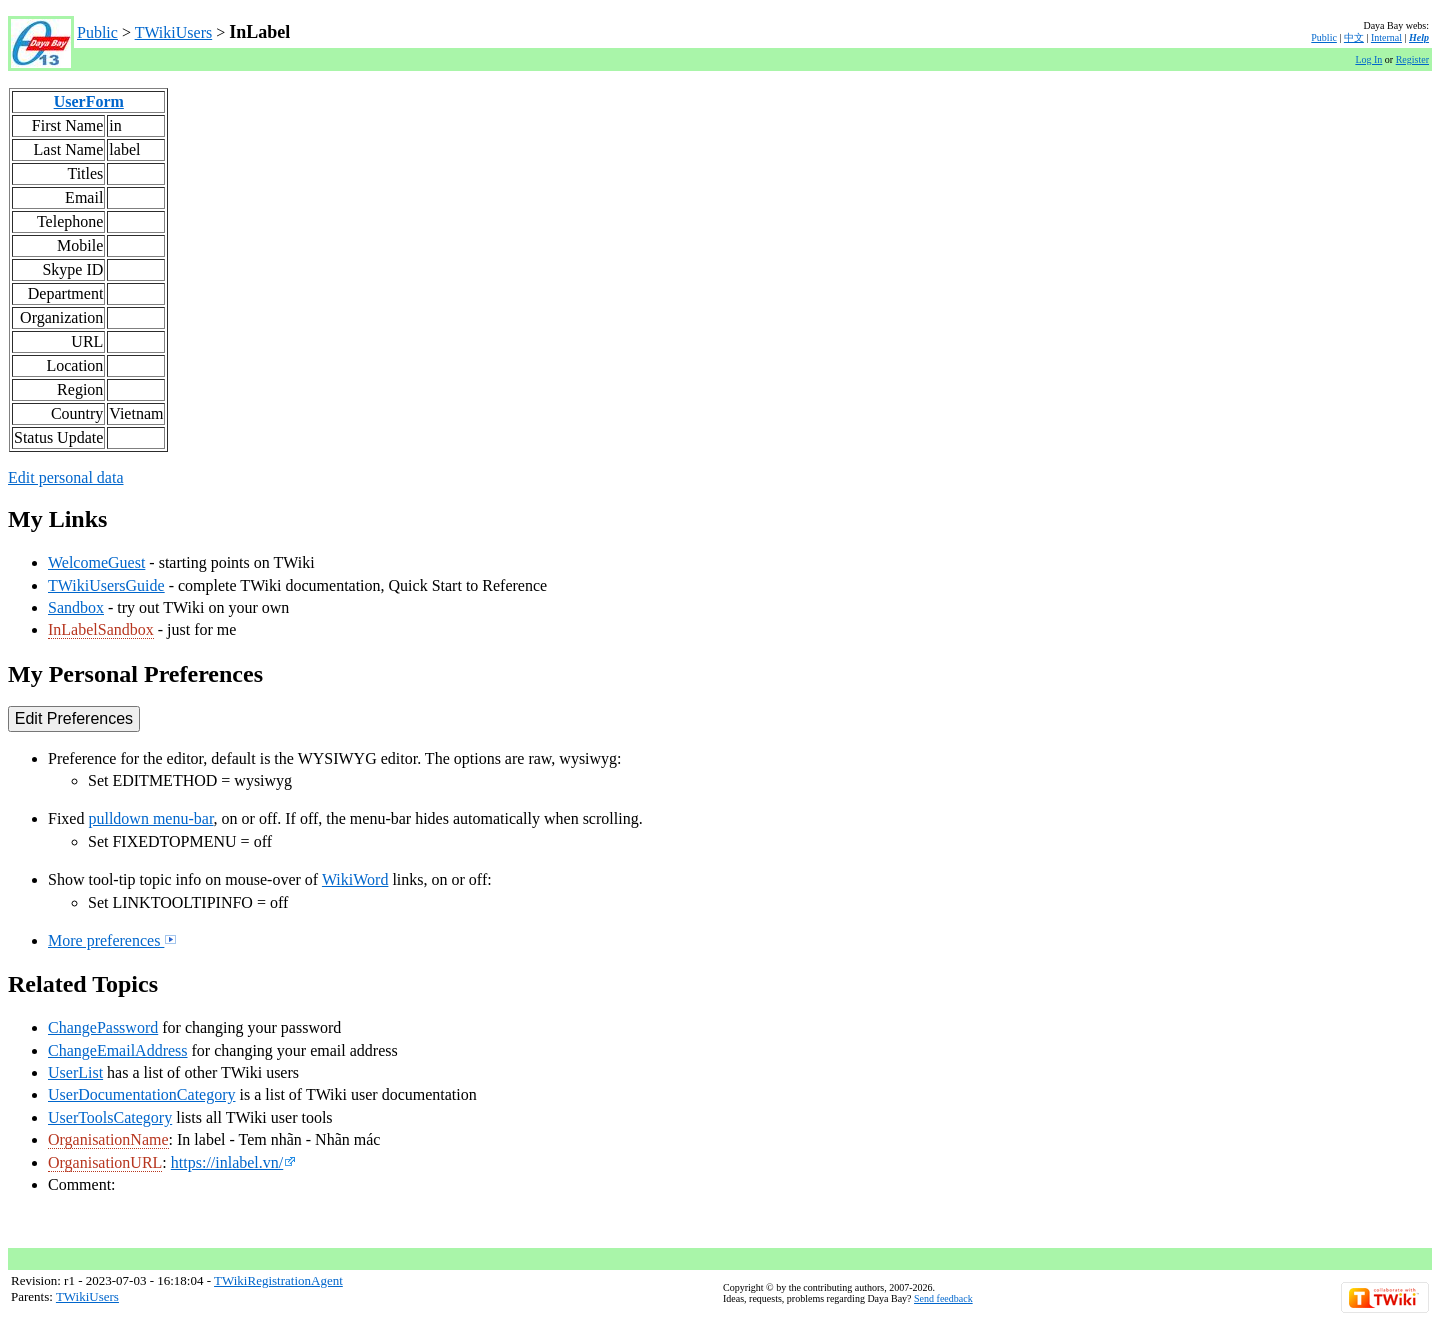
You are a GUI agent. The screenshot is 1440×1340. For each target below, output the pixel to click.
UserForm (89, 101)
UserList (75, 1072)
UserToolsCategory (110, 1117)
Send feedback (943, 1298)
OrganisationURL (105, 1162)
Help (1419, 37)
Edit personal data (66, 477)
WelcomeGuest (96, 562)
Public (97, 32)
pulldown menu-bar (150, 818)
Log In (1368, 59)
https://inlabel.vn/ (233, 1162)
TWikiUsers (174, 32)
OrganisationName (108, 1139)
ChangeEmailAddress (118, 1050)
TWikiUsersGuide (106, 585)
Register (1412, 59)
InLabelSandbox (101, 629)
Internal (1386, 37)
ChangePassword (103, 1027)
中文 (1354, 37)
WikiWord (355, 879)
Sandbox (76, 607)
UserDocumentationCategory (142, 1094)
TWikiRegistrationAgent (278, 1280)
